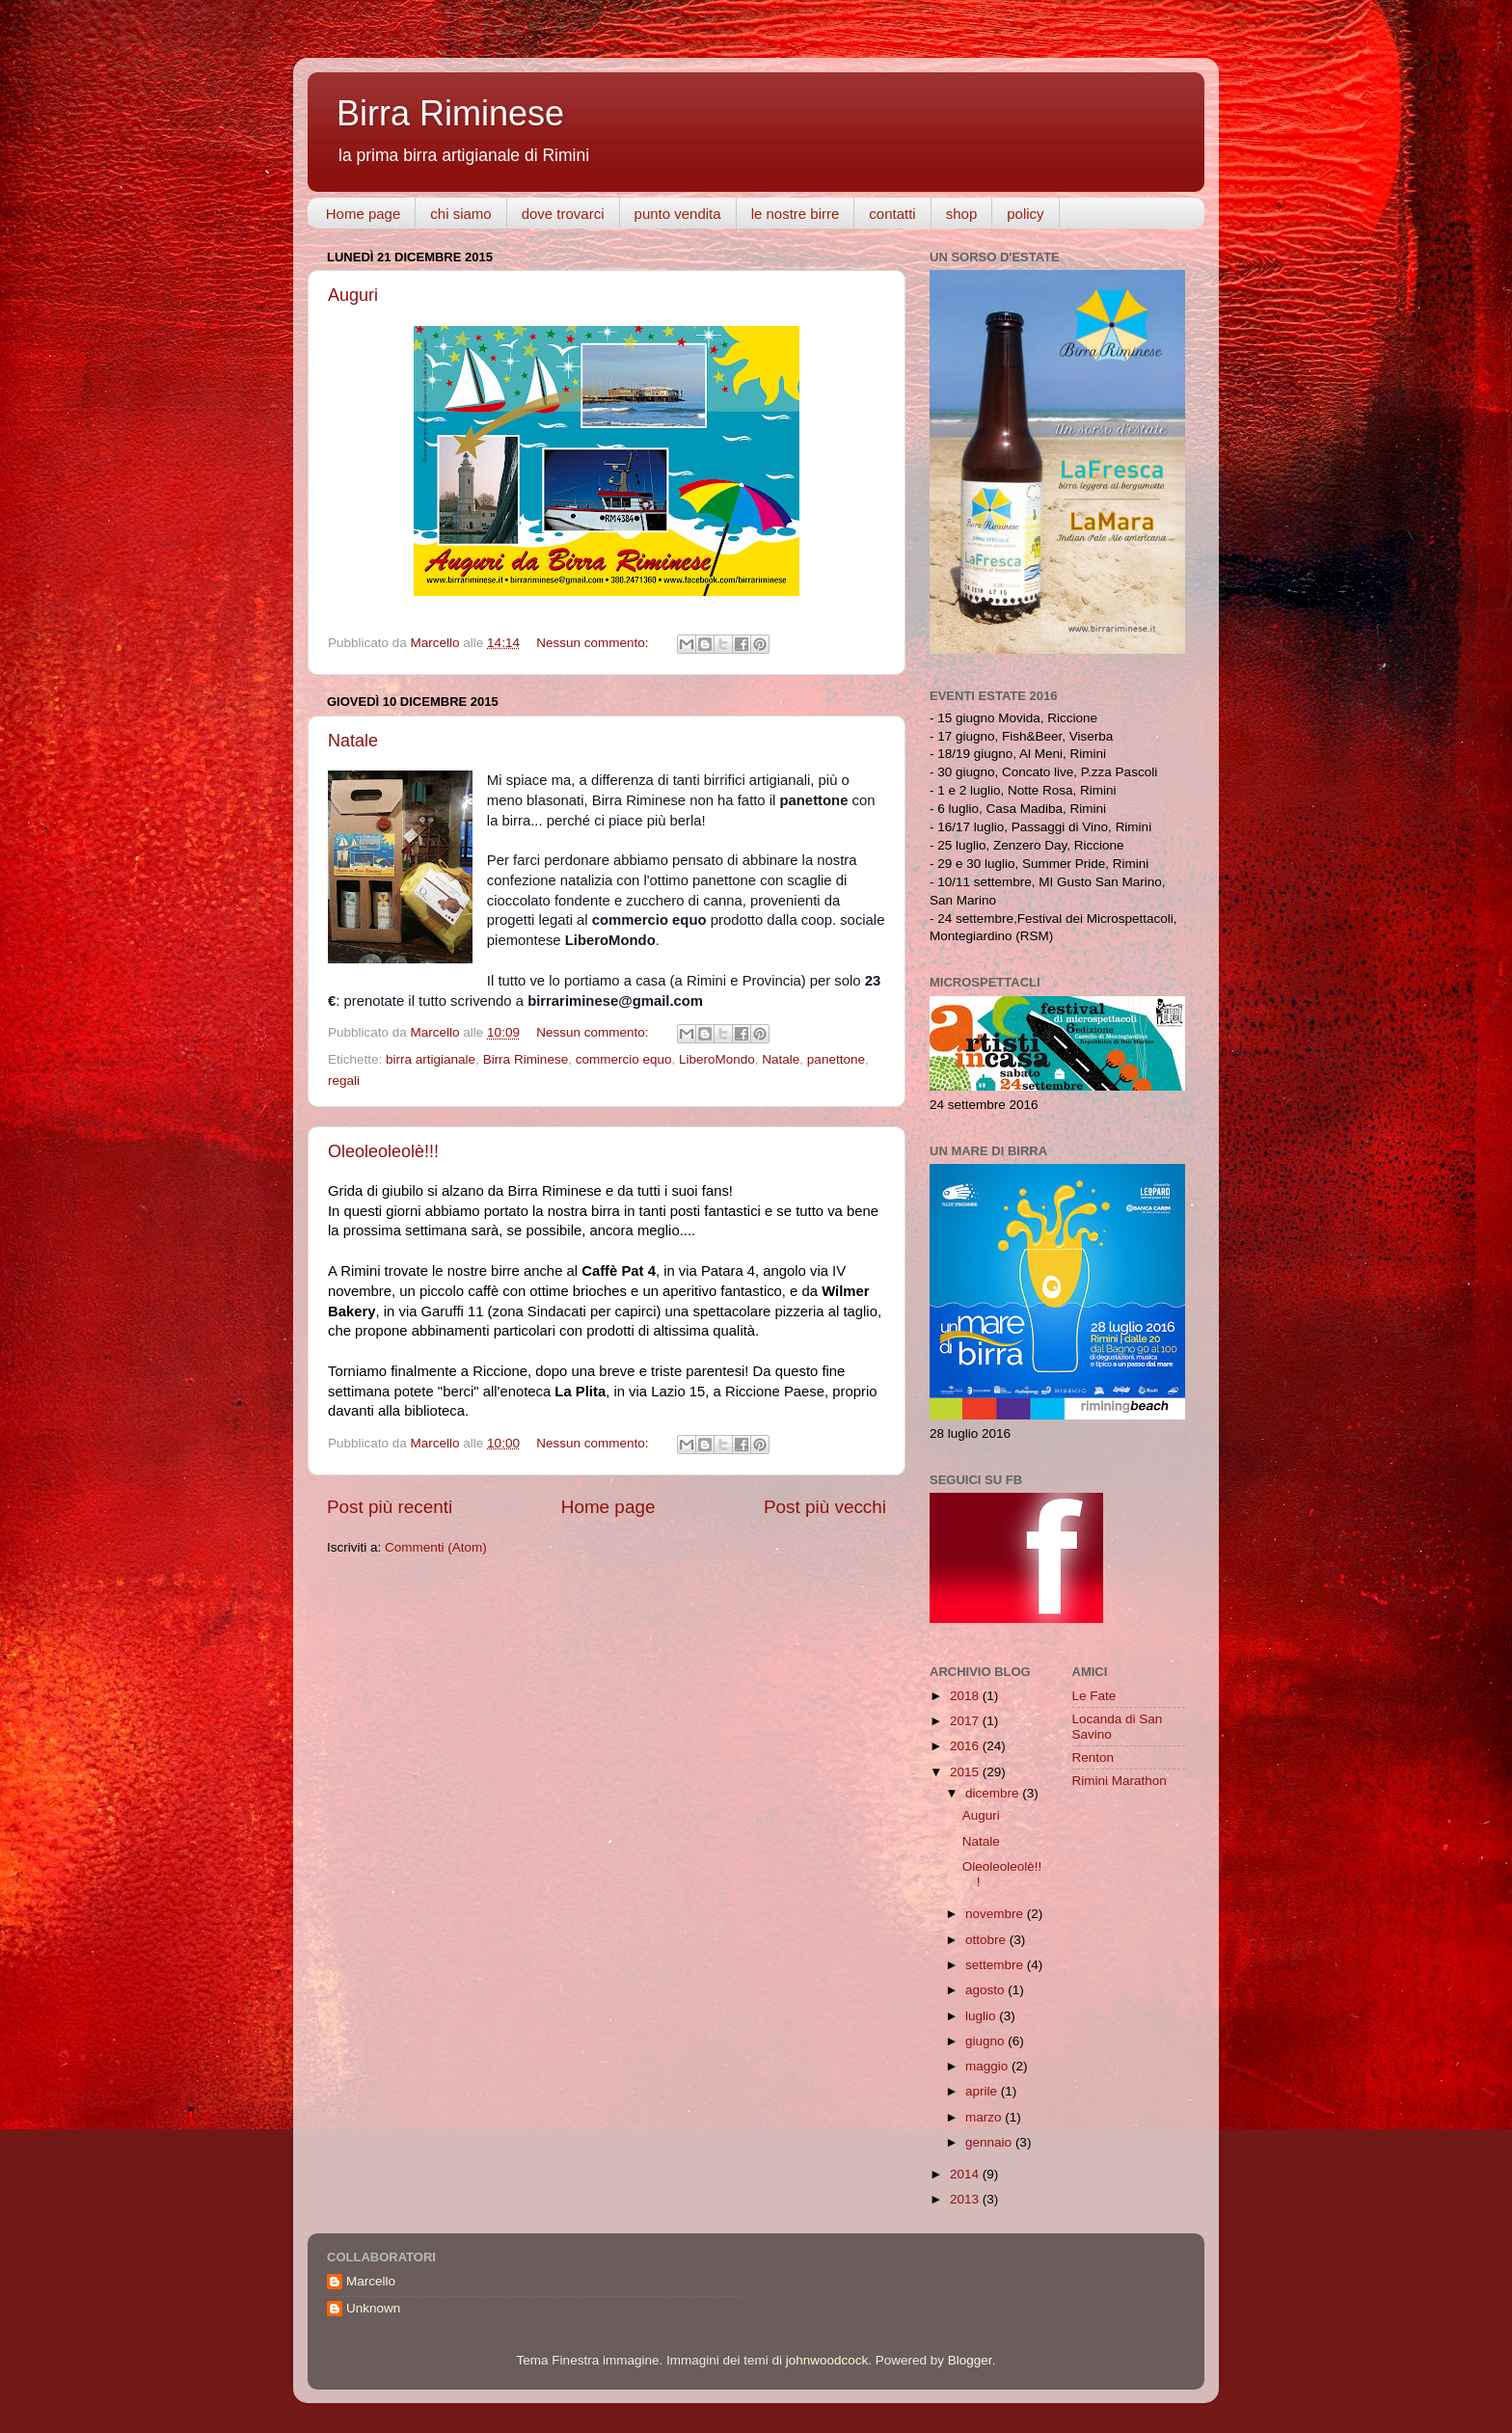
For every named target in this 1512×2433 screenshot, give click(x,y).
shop (962, 213)
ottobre (987, 1940)
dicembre (993, 1793)
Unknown (373, 2308)
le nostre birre (795, 213)
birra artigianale (430, 1059)
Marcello (370, 2281)
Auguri (353, 295)
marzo (985, 2117)
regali (344, 1080)
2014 (966, 2174)
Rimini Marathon (1119, 1780)
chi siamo (460, 213)
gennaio (990, 2142)
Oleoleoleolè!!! (383, 1151)
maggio (988, 2066)
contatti (892, 213)
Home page (363, 213)
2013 (966, 2199)
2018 (966, 1696)
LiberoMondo (717, 1059)
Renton (1093, 1757)
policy (1025, 213)
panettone (836, 1059)
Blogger (970, 2360)
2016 (966, 1746)
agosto (986, 1990)
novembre (996, 1913)
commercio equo (624, 1059)
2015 (966, 1772)
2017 (966, 1721)
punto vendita (677, 213)
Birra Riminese (450, 113)
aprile (983, 2091)
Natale (353, 740)
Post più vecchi (825, 1507)
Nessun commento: (594, 642)
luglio (982, 2016)
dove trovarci (563, 213)
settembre (996, 1965)
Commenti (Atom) (436, 1547)
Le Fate (1094, 1696)
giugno (986, 2041)
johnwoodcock (827, 2360)
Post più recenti (389, 1507)
